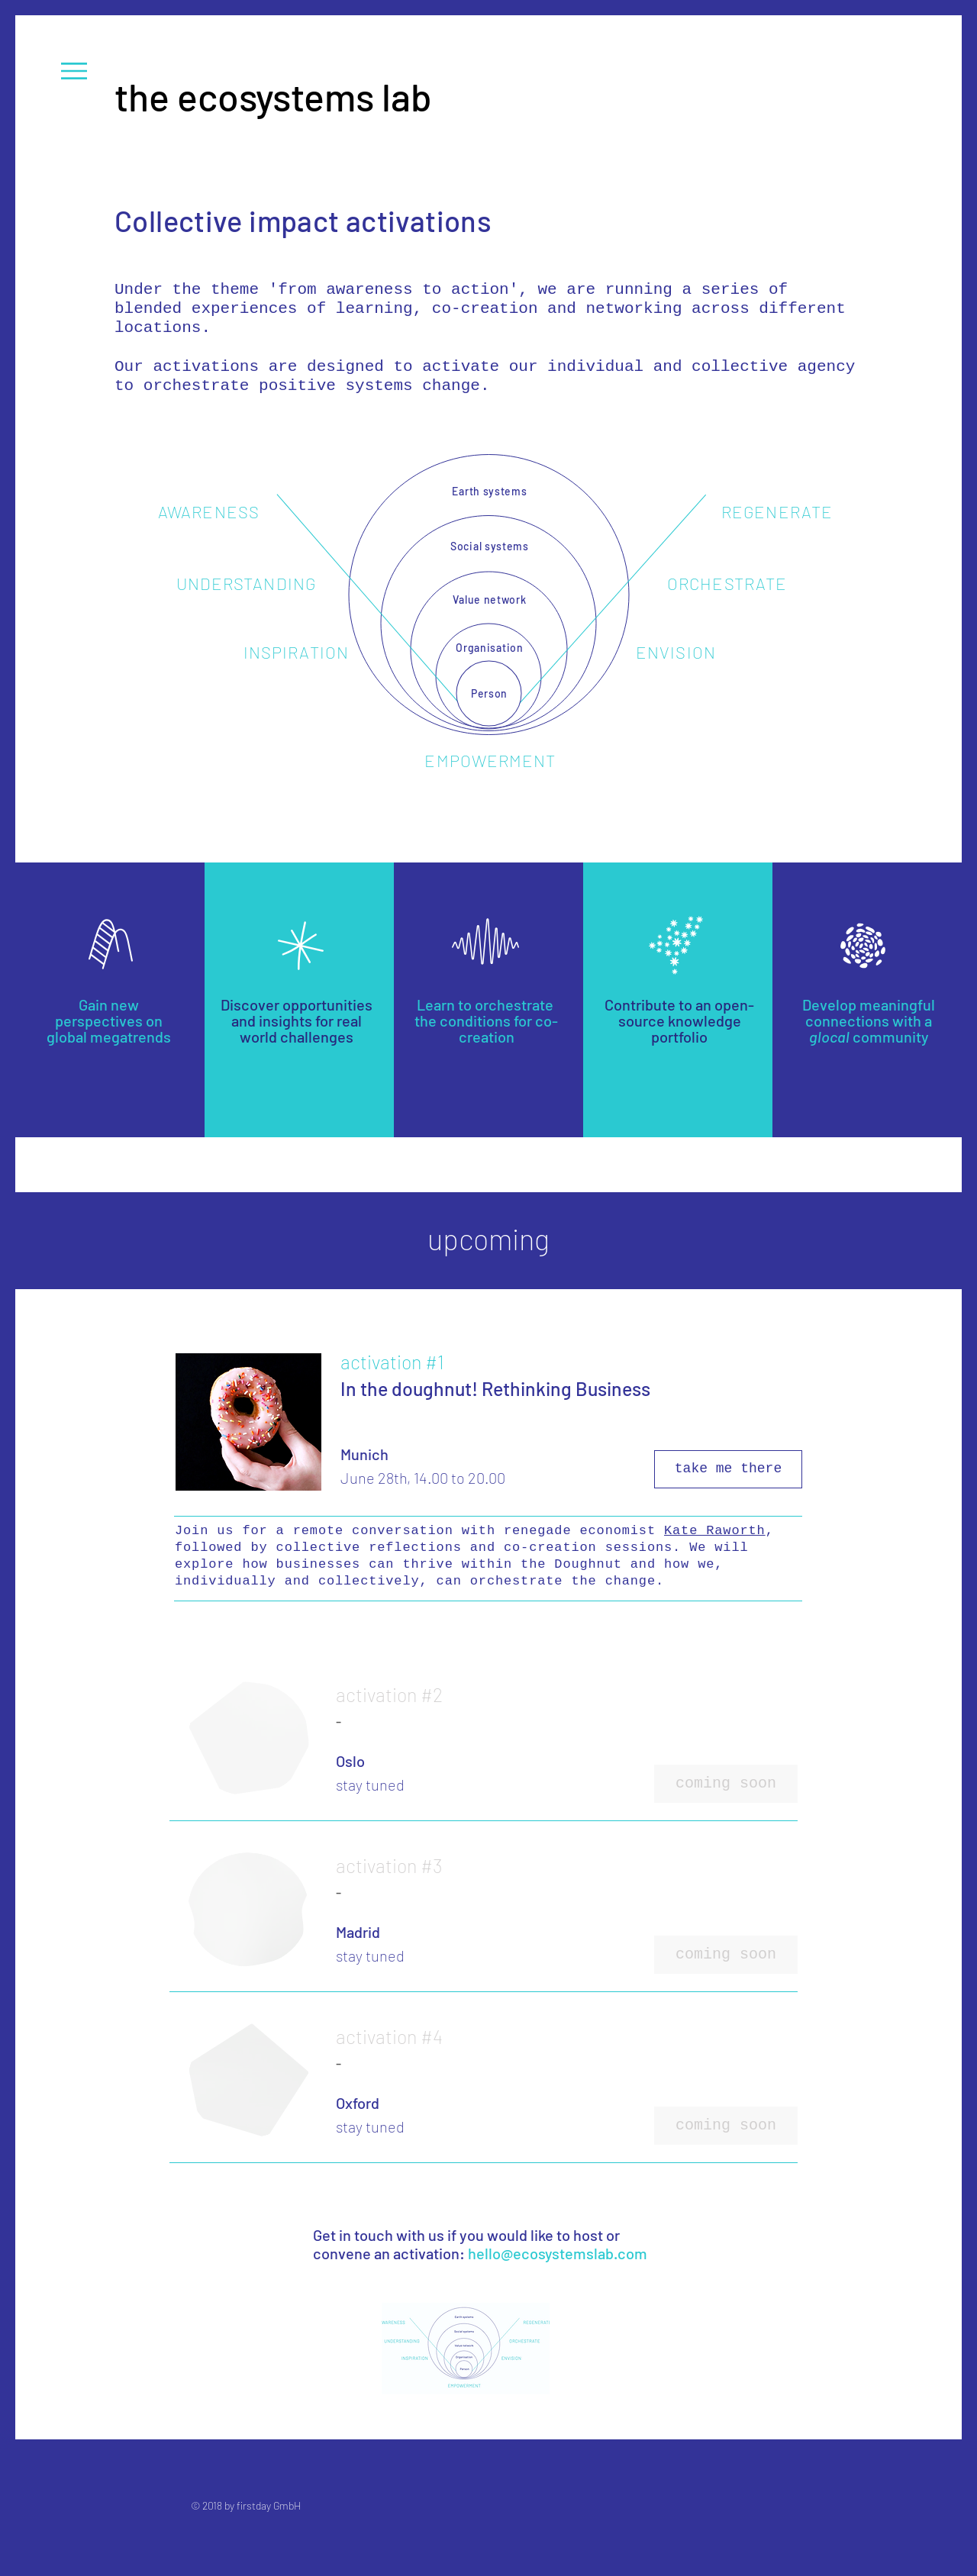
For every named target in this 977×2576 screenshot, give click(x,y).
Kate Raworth (715, 1530)
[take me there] (728, 1469)
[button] (74, 71)
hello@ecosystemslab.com (557, 2253)
